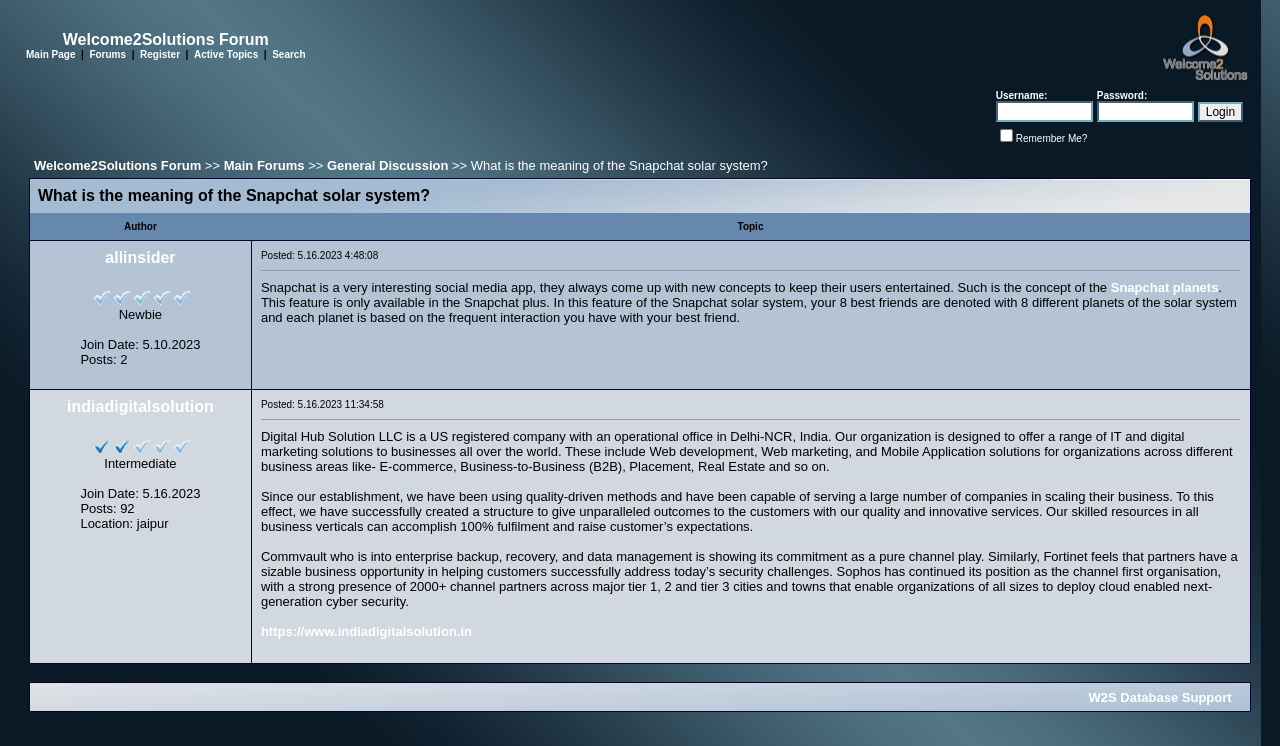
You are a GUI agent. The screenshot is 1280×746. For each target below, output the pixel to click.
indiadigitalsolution (140, 406)
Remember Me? (1052, 138)
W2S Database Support (1160, 697)
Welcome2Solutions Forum (117, 165)
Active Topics (226, 54)
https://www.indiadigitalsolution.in (366, 631)
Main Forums (264, 165)
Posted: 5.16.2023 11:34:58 (322, 404)
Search (288, 54)
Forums (107, 54)
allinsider (140, 257)
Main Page (50, 54)
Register (160, 54)
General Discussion (387, 165)
